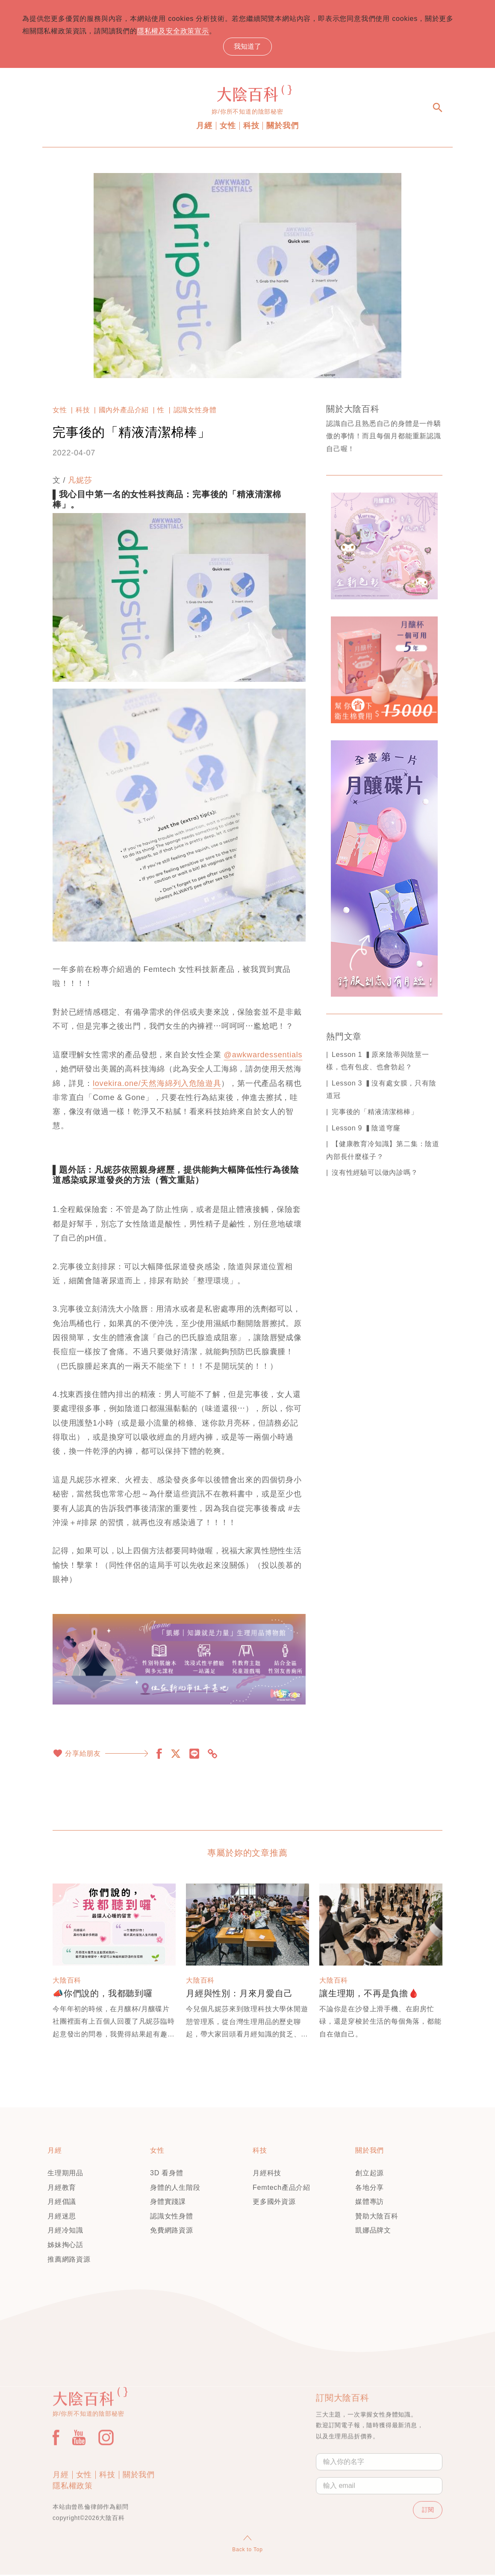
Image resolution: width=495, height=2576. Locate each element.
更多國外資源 (274, 2202)
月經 (204, 127)
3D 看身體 (166, 2174)
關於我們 (282, 127)
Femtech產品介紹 (281, 2188)
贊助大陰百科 (376, 2217)
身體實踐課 (168, 2202)
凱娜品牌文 (373, 2231)
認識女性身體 (195, 410)
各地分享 (369, 2188)
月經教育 (61, 2188)
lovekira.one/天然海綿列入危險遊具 (157, 1084)
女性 (228, 127)
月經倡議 (61, 2202)
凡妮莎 (80, 481)
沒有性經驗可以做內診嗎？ (375, 1173)
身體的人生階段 (175, 2188)
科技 (251, 127)
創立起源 (369, 2174)
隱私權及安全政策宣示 (184, 31)
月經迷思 (61, 2217)
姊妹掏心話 (65, 2246)
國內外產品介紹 (124, 410)
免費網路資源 (171, 2231)
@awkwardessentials (263, 1056)
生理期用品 (65, 2174)
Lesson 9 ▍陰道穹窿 (366, 1129)
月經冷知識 (65, 2231)
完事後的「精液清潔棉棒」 (375, 1113)
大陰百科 (67, 1981)
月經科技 (267, 2174)
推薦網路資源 (69, 2260)
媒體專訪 (369, 2202)
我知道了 (247, 46)
